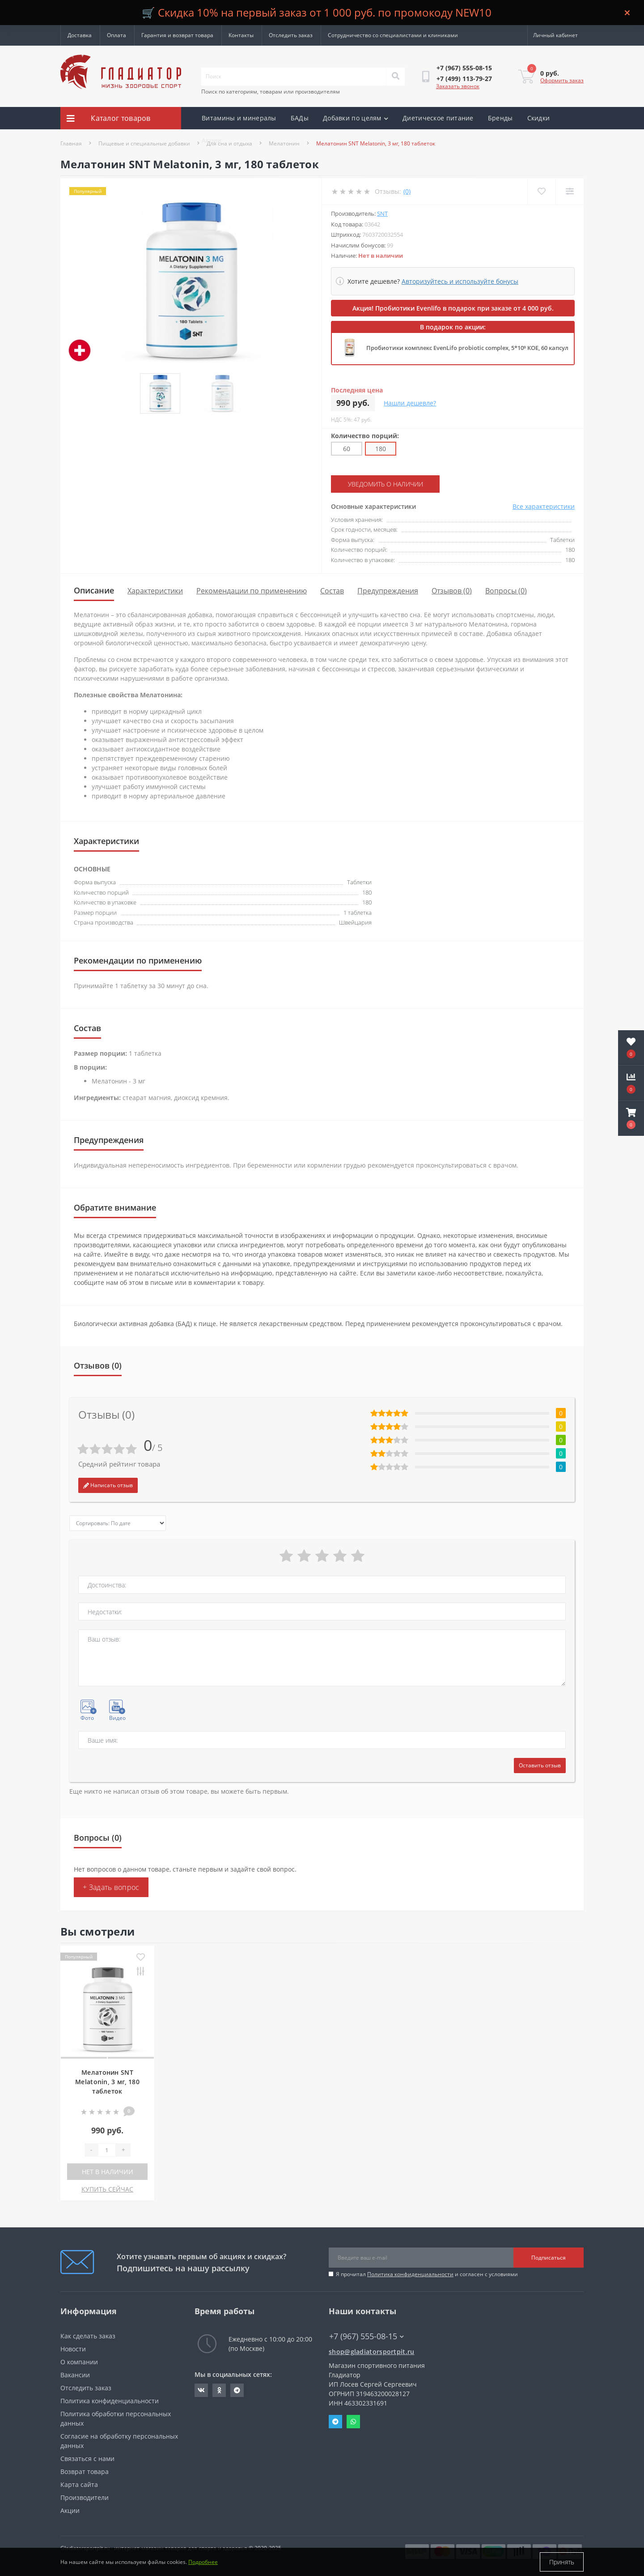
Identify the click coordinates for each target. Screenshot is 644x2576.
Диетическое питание (438, 118)
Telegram (335, 2421)
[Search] (395, 76)
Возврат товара (84, 2471)
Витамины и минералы (239, 118)
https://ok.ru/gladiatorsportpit (219, 2390)
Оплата (116, 35)
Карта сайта (79, 2484)
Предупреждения (387, 591)
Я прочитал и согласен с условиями (427, 2274)
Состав (332, 591)
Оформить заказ (562, 80)
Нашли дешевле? (410, 403)
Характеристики (155, 591)
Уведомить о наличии (385, 484)
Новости (73, 2349)
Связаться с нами (87, 2458)
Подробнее (203, 2562)
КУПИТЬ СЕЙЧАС (107, 2189)
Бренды (500, 118)
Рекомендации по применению (251, 591)
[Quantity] (107, 2150)
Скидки (538, 118)
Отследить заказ (291, 35)
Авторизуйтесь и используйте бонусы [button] (460, 281)
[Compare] (569, 191)
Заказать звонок (457, 86)
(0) (407, 191)
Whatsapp (353, 2421)
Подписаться (548, 2257)
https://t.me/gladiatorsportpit (237, 2390)
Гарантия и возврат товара (177, 35)
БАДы (300, 118)
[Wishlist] (541, 191)
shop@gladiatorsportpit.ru (372, 2351)
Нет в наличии (107, 2171)
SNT (382, 213)
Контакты (241, 35)
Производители (84, 2497)
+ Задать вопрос (111, 1887)
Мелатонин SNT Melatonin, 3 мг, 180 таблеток (107, 2081)
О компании (79, 2362)
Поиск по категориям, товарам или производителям (270, 91)
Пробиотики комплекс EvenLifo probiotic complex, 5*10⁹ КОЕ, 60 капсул (467, 348)
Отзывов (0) (452, 591)
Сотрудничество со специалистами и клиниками (393, 35)
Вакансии (75, 2375)
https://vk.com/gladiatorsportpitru (201, 2390)
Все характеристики (544, 506)
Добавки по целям (355, 118)
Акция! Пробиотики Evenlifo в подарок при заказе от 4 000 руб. (453, 308)
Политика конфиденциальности (410, 2274)
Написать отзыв (108, 1485)
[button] (631, 1118)
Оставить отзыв (540, 1765)
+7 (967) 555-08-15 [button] (366, 2336)
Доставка (80, 35)
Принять (561, 2562)
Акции (212, 140)
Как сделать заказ (87, 2336)
